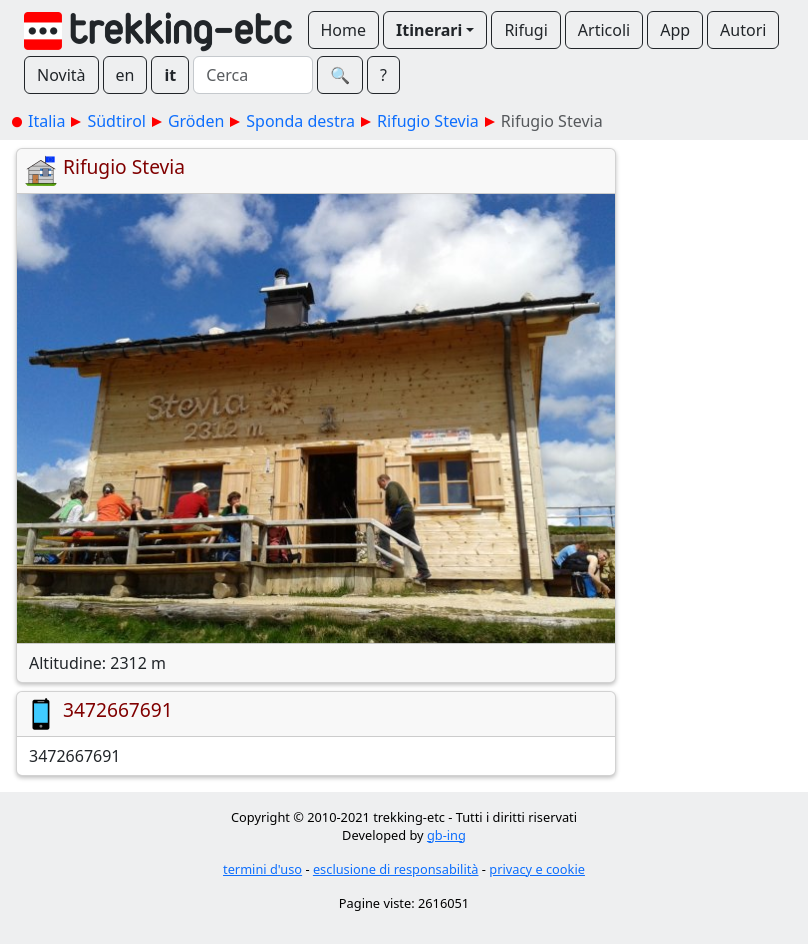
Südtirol (116, 121)
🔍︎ (340, 75)
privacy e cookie (537, 869)
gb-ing (446, 835)
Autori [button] (743, 30)
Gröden (196, 121)
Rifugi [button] (525, 30)
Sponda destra (300, 121)
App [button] (675, 30)
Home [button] (344, 30)
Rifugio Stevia (428, 121)
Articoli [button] (604, 30)
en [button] (125, 75)
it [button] (170, 75)
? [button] (383, 75)
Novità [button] (61, 75)
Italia (46, 121)
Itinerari (429, 30)
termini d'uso (262, 869)
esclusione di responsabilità (396, 869)
